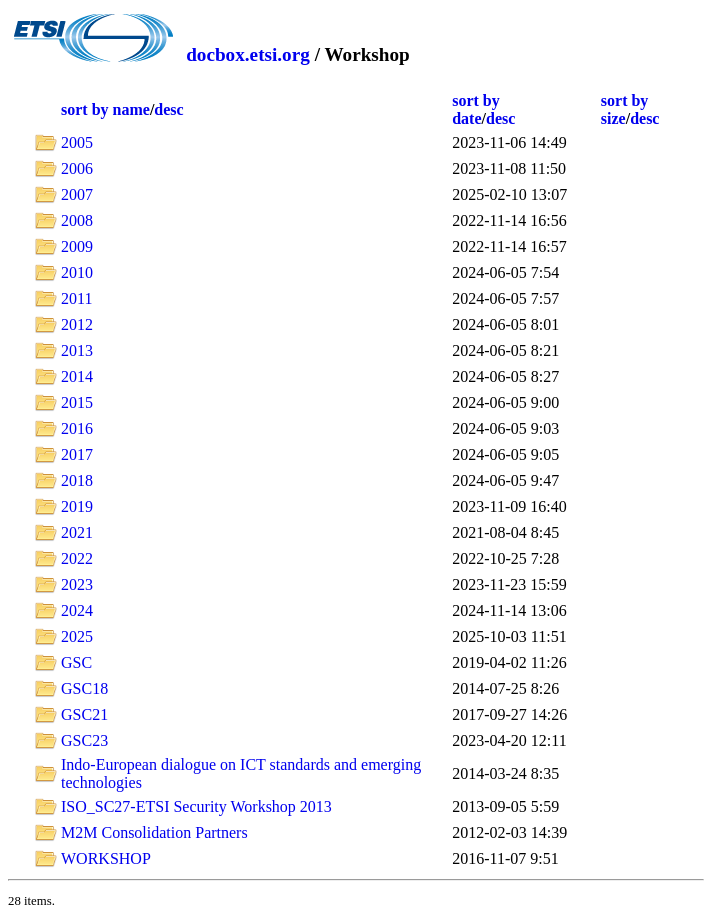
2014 (77, 376)
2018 (77, 480)
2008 (77, 220)
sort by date (476, 109)
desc (168, 109)
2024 (77, 610)
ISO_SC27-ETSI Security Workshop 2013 (196, 806)
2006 (77, 168)
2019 (77, 506)
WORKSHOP (106, 858)
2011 (76, 298)
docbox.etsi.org (248, 54)
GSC (76, 662)
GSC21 (84, 714)
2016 (77, 428)
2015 (77, 402)
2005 (77, 142)
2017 (77, 454)
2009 (77, 246)
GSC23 (84, 740)
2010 (77, 272)
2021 (77, 532)
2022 (77, 558)
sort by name (105, 109)
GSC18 (84, 688)
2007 (77, 194)
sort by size (625, 109)
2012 (77, 324)
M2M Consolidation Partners (154, 832)
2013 (77, 350)
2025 (77, 636)
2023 (77, 584)
